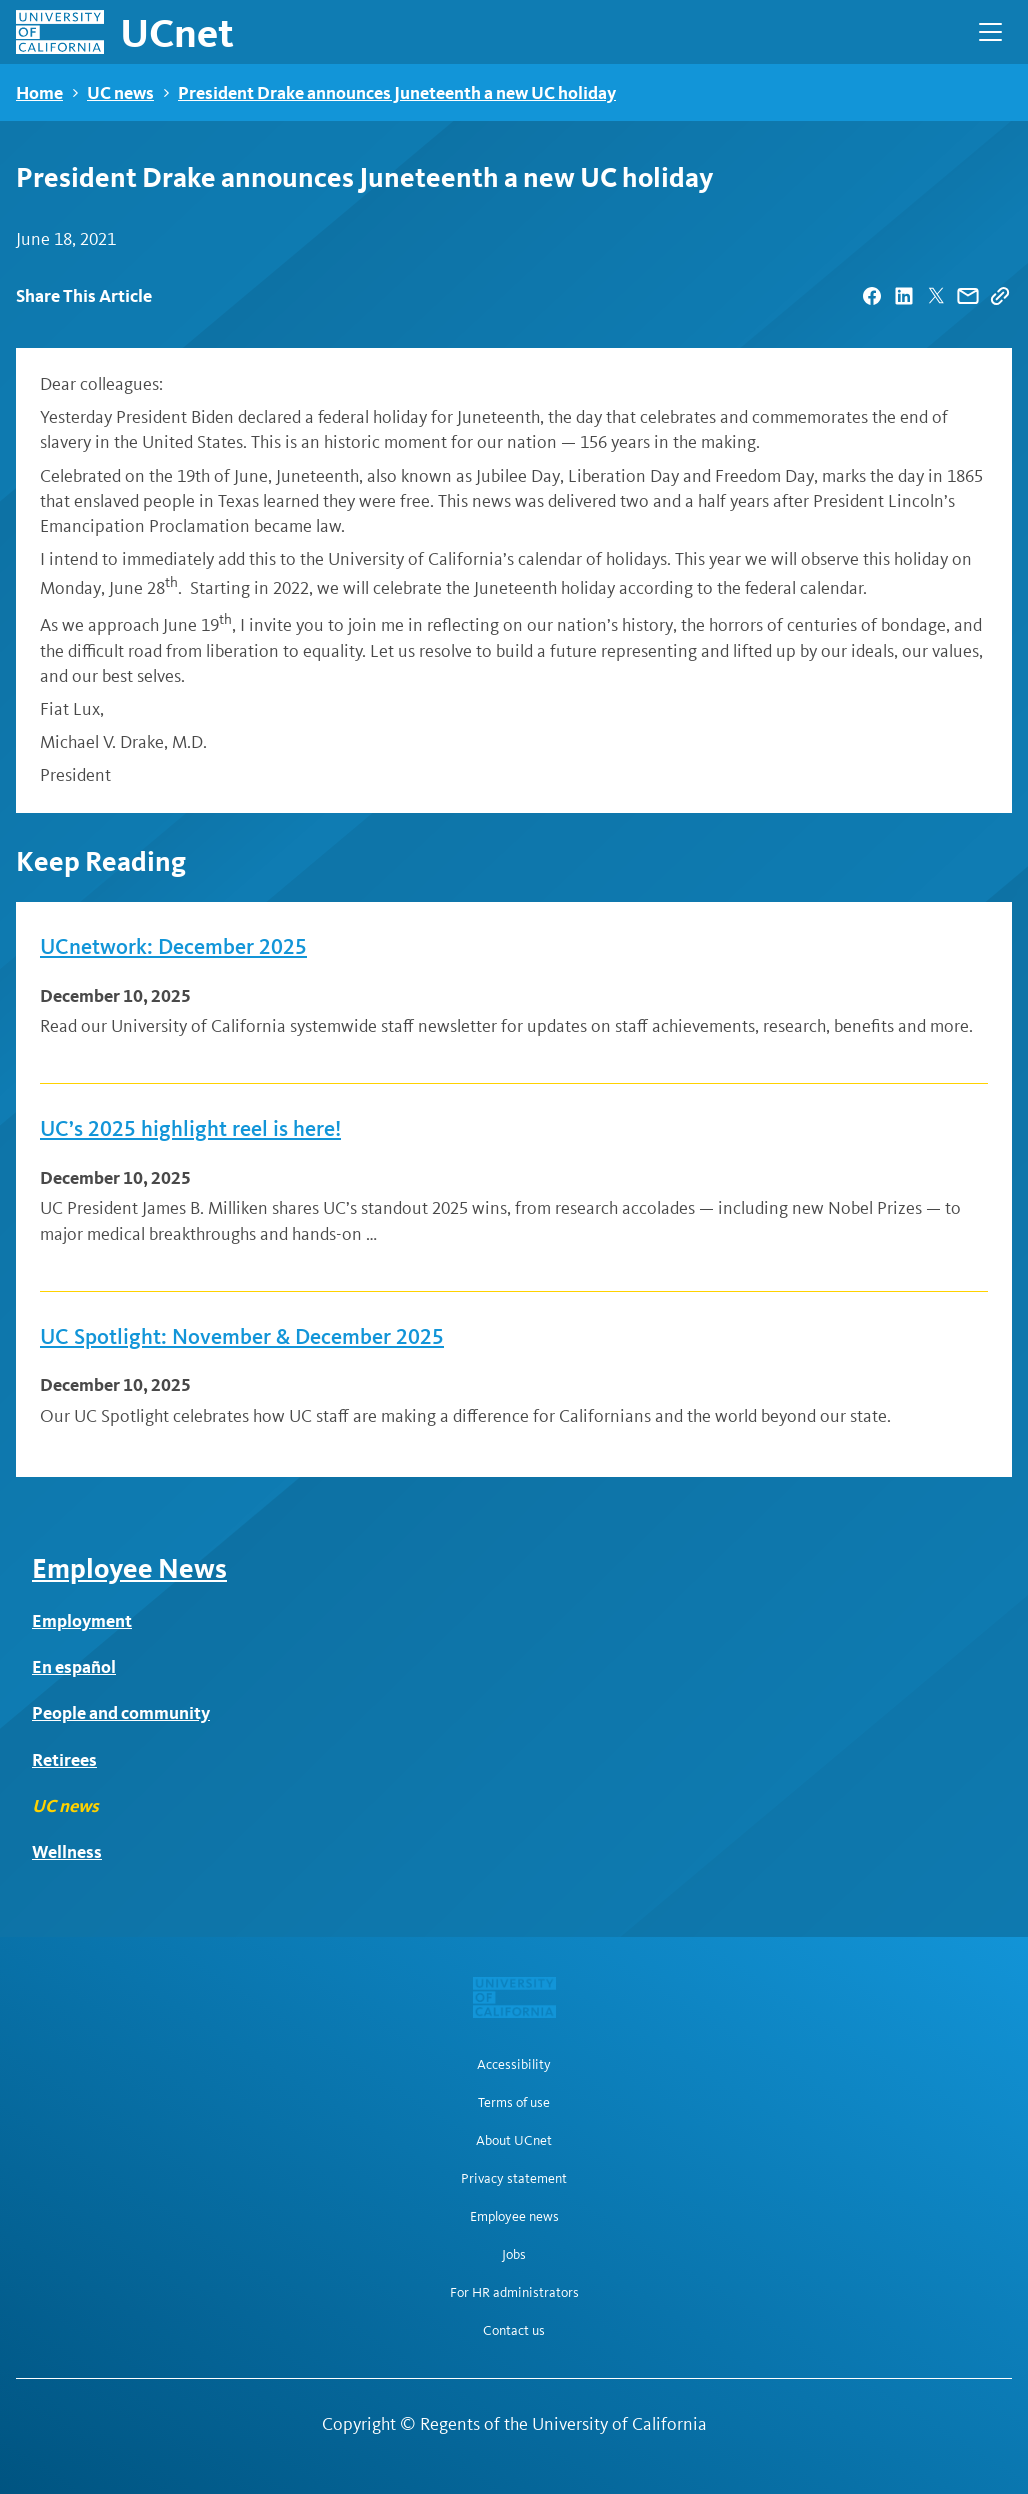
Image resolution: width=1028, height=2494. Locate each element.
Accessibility (514, 2065)
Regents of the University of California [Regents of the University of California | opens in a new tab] (563, 2424)
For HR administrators (514, 2293)
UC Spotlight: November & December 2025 (242, 1337)
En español (74, 1666)
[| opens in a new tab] (872, 296)
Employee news (514, 2217)
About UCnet (514, 2141)
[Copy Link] (1000, 296)
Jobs (514, 2255)
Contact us (514, 2331)
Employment (82, 1620)
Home (39, 92)
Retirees (64, 1759)
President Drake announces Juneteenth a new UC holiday (397, 92)
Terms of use (514, 2103)
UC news (120, 92)
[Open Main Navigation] (990, 32)
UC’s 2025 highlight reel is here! (190, 1129)
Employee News (129, 1568)
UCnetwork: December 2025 (173, 947)
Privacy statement (514, 2179)
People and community (121, 1712)
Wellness (67, 1851)
